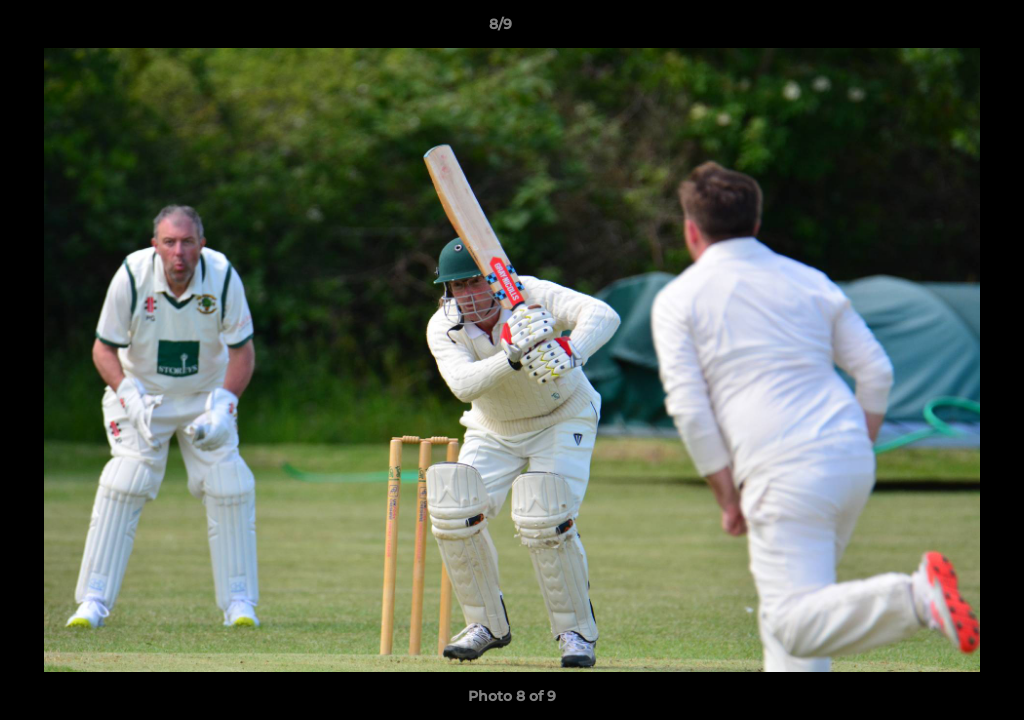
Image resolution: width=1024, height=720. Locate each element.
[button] (940, 29)
